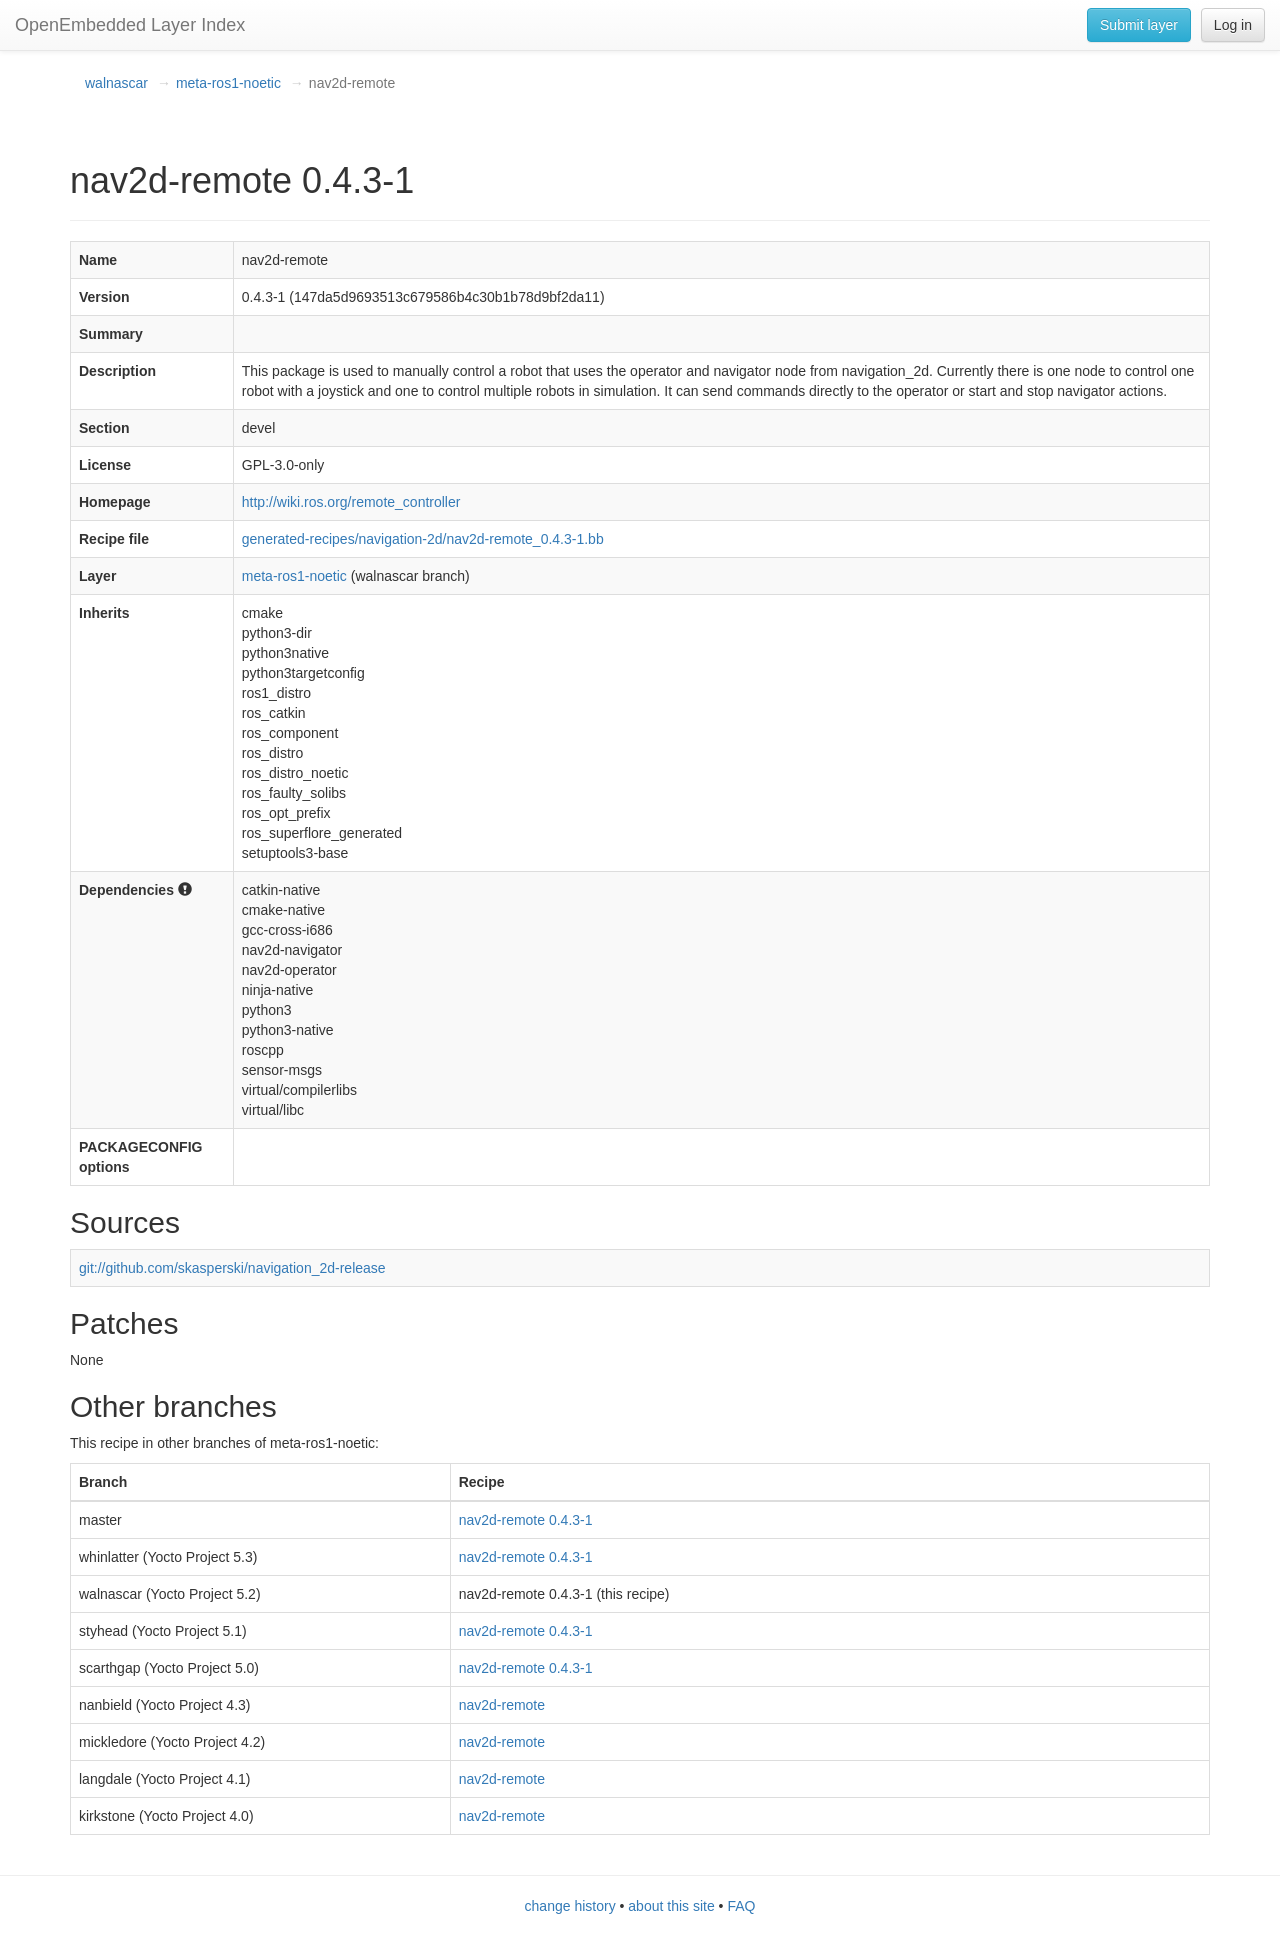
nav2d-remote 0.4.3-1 (526, 1520)
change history (570, 1906)
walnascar (116, 83)
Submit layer (1139, 25)
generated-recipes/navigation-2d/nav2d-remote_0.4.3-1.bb (423, 539)
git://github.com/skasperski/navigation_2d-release (232, 1268)
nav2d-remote (502, 1705)
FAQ (741, 1906)
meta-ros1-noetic (228, 83)
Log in (1233, 25)
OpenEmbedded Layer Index (130, 25)
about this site (671, 1906)
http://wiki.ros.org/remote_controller (351, 502)
